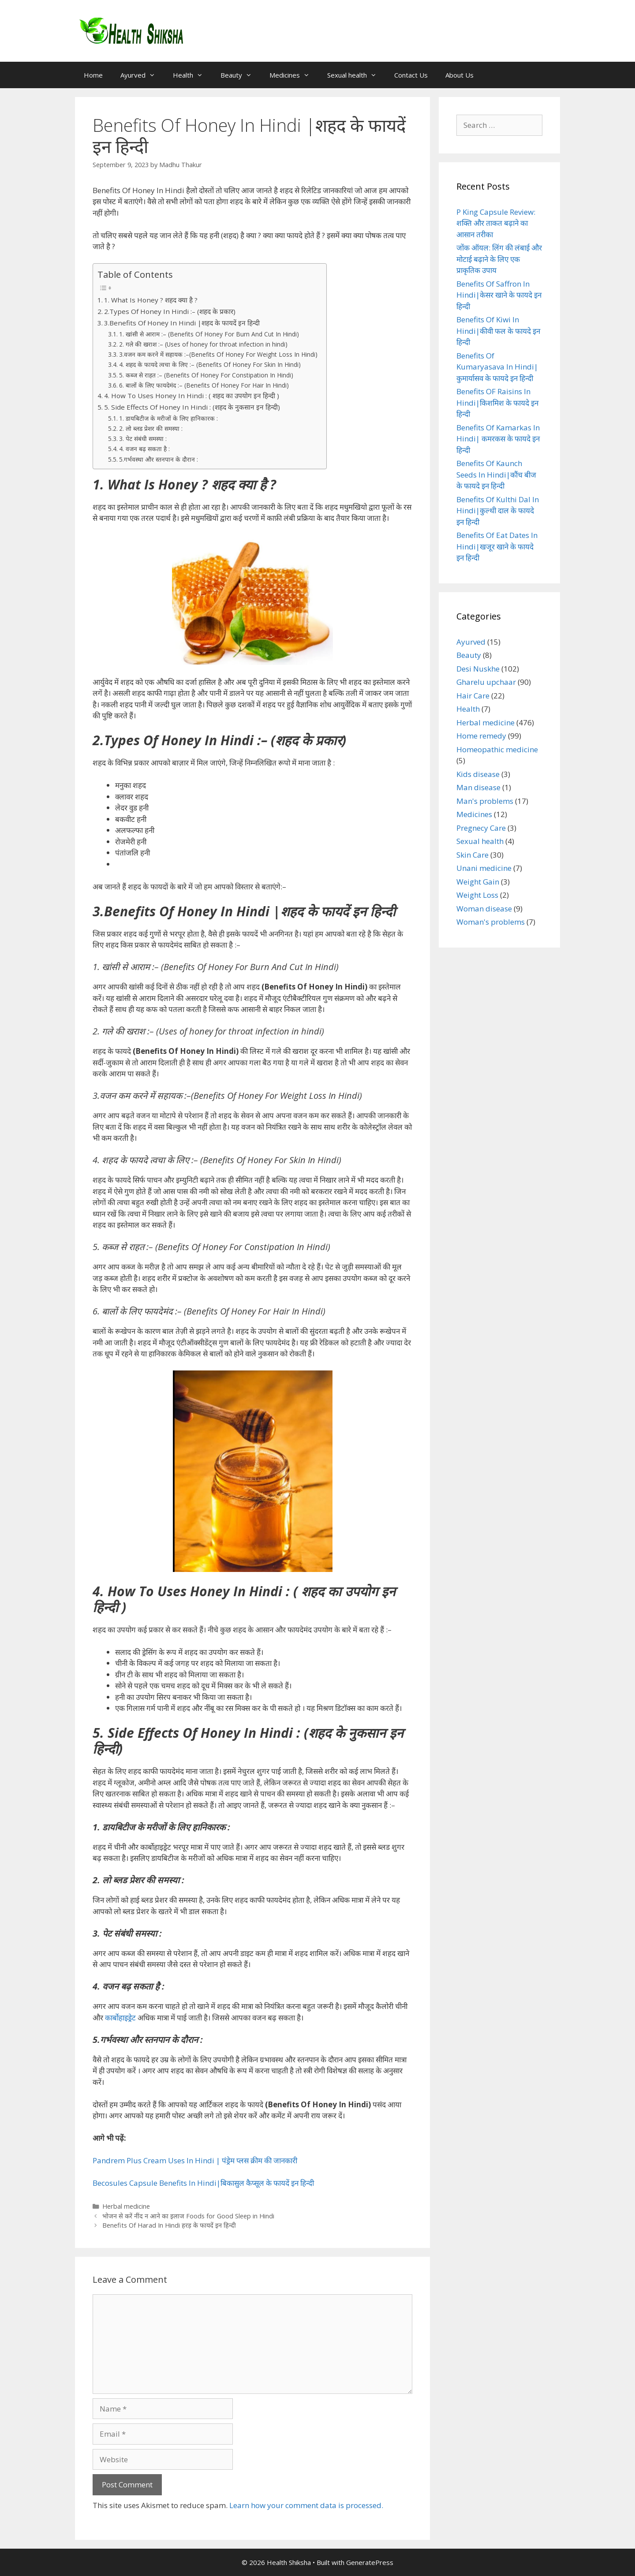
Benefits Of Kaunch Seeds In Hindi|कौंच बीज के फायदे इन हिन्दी (496, 474)
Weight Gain (477, 882)
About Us (459, 75)
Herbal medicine (126, 2206)
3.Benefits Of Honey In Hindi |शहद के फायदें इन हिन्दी (182, 322)
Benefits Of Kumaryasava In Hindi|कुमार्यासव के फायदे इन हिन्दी (497, 367)
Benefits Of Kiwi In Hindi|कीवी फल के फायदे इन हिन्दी (498, 330)
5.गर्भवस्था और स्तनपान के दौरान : (158, 459)
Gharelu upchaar (486, 682)
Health (192, 75)
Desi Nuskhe (478, 669)
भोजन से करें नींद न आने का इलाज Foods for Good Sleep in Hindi (188, 2216)
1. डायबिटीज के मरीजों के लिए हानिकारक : (168, 418)
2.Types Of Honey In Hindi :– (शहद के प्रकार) (169, 311)
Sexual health (356, 75)
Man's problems (484, 801)
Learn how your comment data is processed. (306, 2505)
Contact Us (411, 75)
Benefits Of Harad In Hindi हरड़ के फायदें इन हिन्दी (169, 2225)
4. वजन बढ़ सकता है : (144, 448)
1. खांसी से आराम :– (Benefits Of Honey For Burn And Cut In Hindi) (209, 334)
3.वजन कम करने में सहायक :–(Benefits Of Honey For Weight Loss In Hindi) (218, 354)
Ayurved (142, 75)
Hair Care (472, 696)
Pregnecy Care (481, 828)
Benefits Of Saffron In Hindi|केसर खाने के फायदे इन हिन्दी (499, 295)
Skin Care (472, 855)
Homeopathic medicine (497, 749)
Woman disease (484, 908)
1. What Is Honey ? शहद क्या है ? (151, 299)
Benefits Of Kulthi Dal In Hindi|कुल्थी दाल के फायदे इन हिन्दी (497, 510)
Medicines (293, 75)
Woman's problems (490, 922)
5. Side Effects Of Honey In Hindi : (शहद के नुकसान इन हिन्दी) (192, 407)
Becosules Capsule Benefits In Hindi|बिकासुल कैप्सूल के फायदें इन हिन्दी (203, 2183)
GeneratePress (369, 2562)
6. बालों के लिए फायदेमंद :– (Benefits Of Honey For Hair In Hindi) (204, 385)
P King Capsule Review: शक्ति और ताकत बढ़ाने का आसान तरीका (495, 223)
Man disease (478, 787)
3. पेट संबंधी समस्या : (143, 438)
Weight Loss (477, 895)
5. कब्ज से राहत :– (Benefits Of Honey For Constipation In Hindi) (206, 375)
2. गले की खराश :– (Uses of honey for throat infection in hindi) (203, 344)
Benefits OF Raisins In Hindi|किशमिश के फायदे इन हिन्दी (497, 402)
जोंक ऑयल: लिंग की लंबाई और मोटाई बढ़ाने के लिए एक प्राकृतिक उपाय (499, 259)
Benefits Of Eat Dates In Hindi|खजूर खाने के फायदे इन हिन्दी (497, 546)
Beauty (240, 75)
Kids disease (478, 774)
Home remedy (481, 736)
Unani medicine (484, 868)
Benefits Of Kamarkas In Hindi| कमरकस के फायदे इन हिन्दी (498, 438)
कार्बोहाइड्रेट (120, 2017)
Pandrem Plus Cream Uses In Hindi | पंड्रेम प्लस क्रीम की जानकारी (195, 2160)
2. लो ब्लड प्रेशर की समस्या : (151, 428)
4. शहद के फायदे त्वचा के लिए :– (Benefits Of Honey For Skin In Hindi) (210, 364)
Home (93, 75)
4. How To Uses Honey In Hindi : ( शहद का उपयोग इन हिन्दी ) (191, 395)
